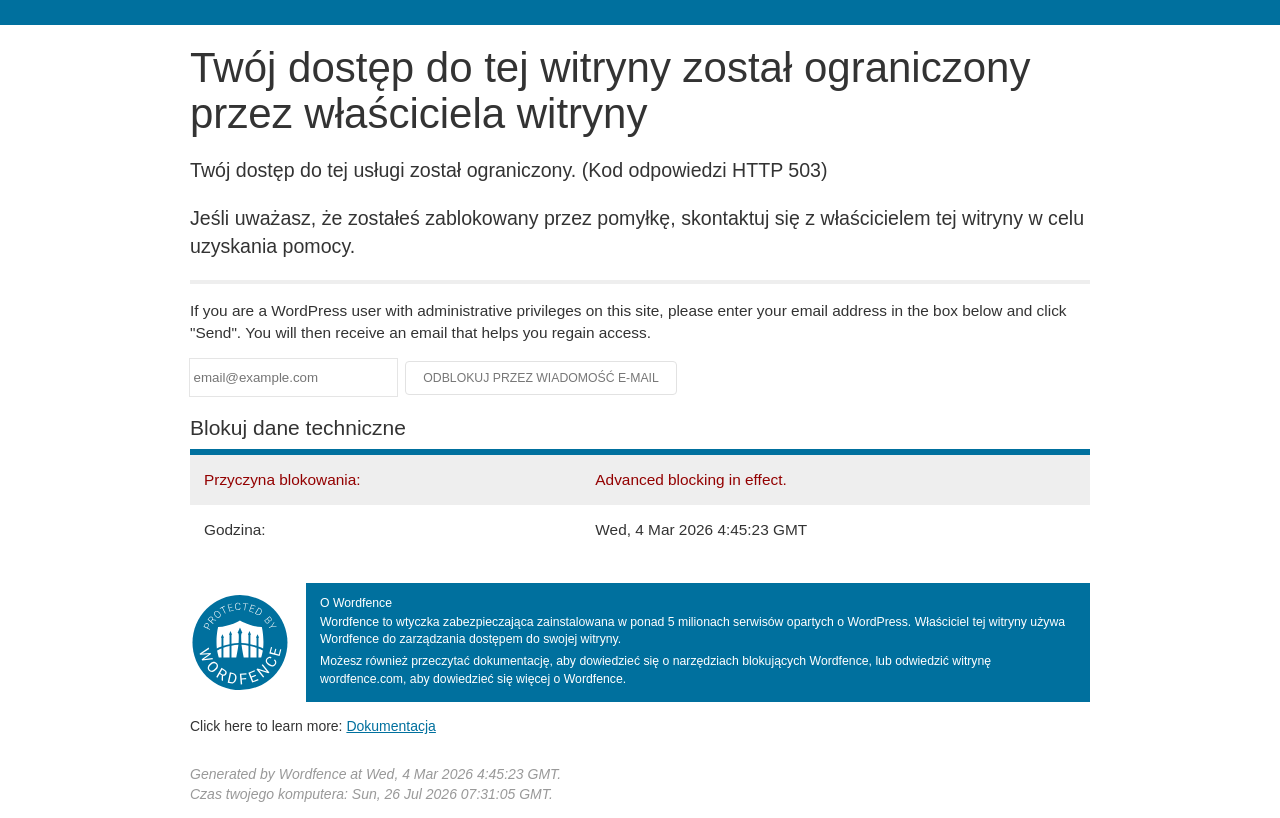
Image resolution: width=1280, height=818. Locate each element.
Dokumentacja (391, 726)
